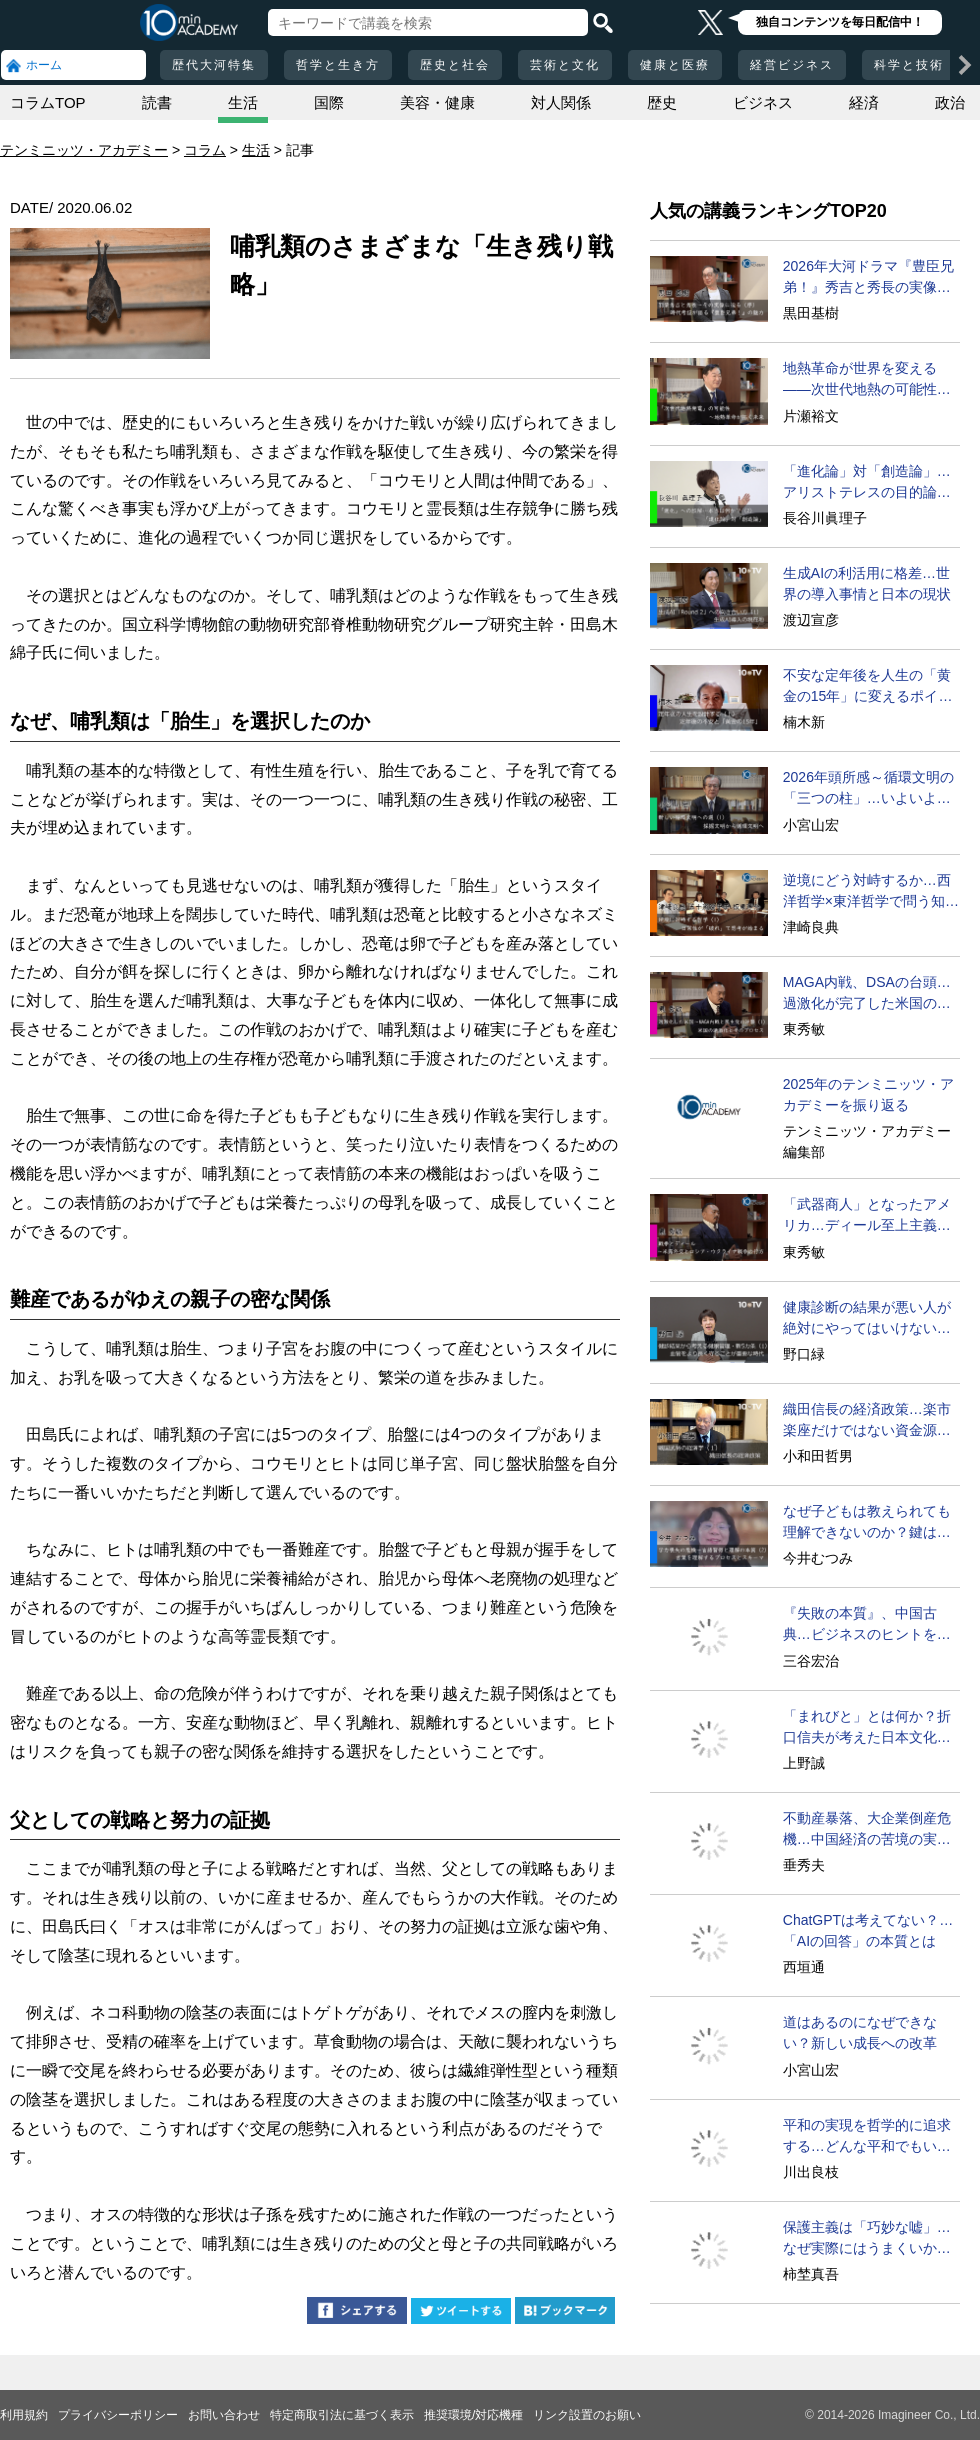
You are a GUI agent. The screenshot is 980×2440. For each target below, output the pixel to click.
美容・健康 (437, 102)
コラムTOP (48, 102)
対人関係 (561, 102)
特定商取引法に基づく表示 (342, 2415)
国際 (329, 102)
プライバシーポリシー (118, 2415)
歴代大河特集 (214, 65)
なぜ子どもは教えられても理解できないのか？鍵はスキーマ (867, 1523)
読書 (157, 102)
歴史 (662, 102)
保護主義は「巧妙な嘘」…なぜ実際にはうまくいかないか (867, 2239)
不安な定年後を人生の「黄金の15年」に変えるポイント (868, 687)
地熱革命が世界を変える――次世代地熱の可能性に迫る (867, 380)
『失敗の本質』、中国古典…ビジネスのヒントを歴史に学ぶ (867, 1625)
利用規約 (24, 2415)
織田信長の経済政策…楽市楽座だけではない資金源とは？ (867, 1421)
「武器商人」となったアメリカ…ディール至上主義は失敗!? (867, 1216)
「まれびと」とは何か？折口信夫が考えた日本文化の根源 (867, 1728)
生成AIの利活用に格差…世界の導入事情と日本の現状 (867, 583)
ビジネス (763, 102)
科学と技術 (909, 65)
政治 (950, 102)
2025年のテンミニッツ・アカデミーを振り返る (868, 1094)
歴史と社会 (455, 65)
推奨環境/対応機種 (473, 2415)
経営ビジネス (792, 65)
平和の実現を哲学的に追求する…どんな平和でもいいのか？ (867, 2137)
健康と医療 (675, 65)
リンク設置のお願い (587, 2415)
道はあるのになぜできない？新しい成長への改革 (860, 2032)
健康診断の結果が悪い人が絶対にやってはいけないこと (867, 1319)
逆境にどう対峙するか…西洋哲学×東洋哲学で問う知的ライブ (871, 892)
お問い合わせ (224, 2415)
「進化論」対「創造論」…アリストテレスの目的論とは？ (867, 483)
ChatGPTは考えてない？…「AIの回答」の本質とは (868, 1930)
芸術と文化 (565, 65)
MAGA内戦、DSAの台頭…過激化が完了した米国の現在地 (867, 994)
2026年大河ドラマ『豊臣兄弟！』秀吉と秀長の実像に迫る (868, 278)
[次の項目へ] (965, 65)
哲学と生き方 (338, 65)
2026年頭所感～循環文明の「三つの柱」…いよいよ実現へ (868, 789)
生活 (243, 102)
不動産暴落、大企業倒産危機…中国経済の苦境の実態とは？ (867, 1830)
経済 (864, 102)
